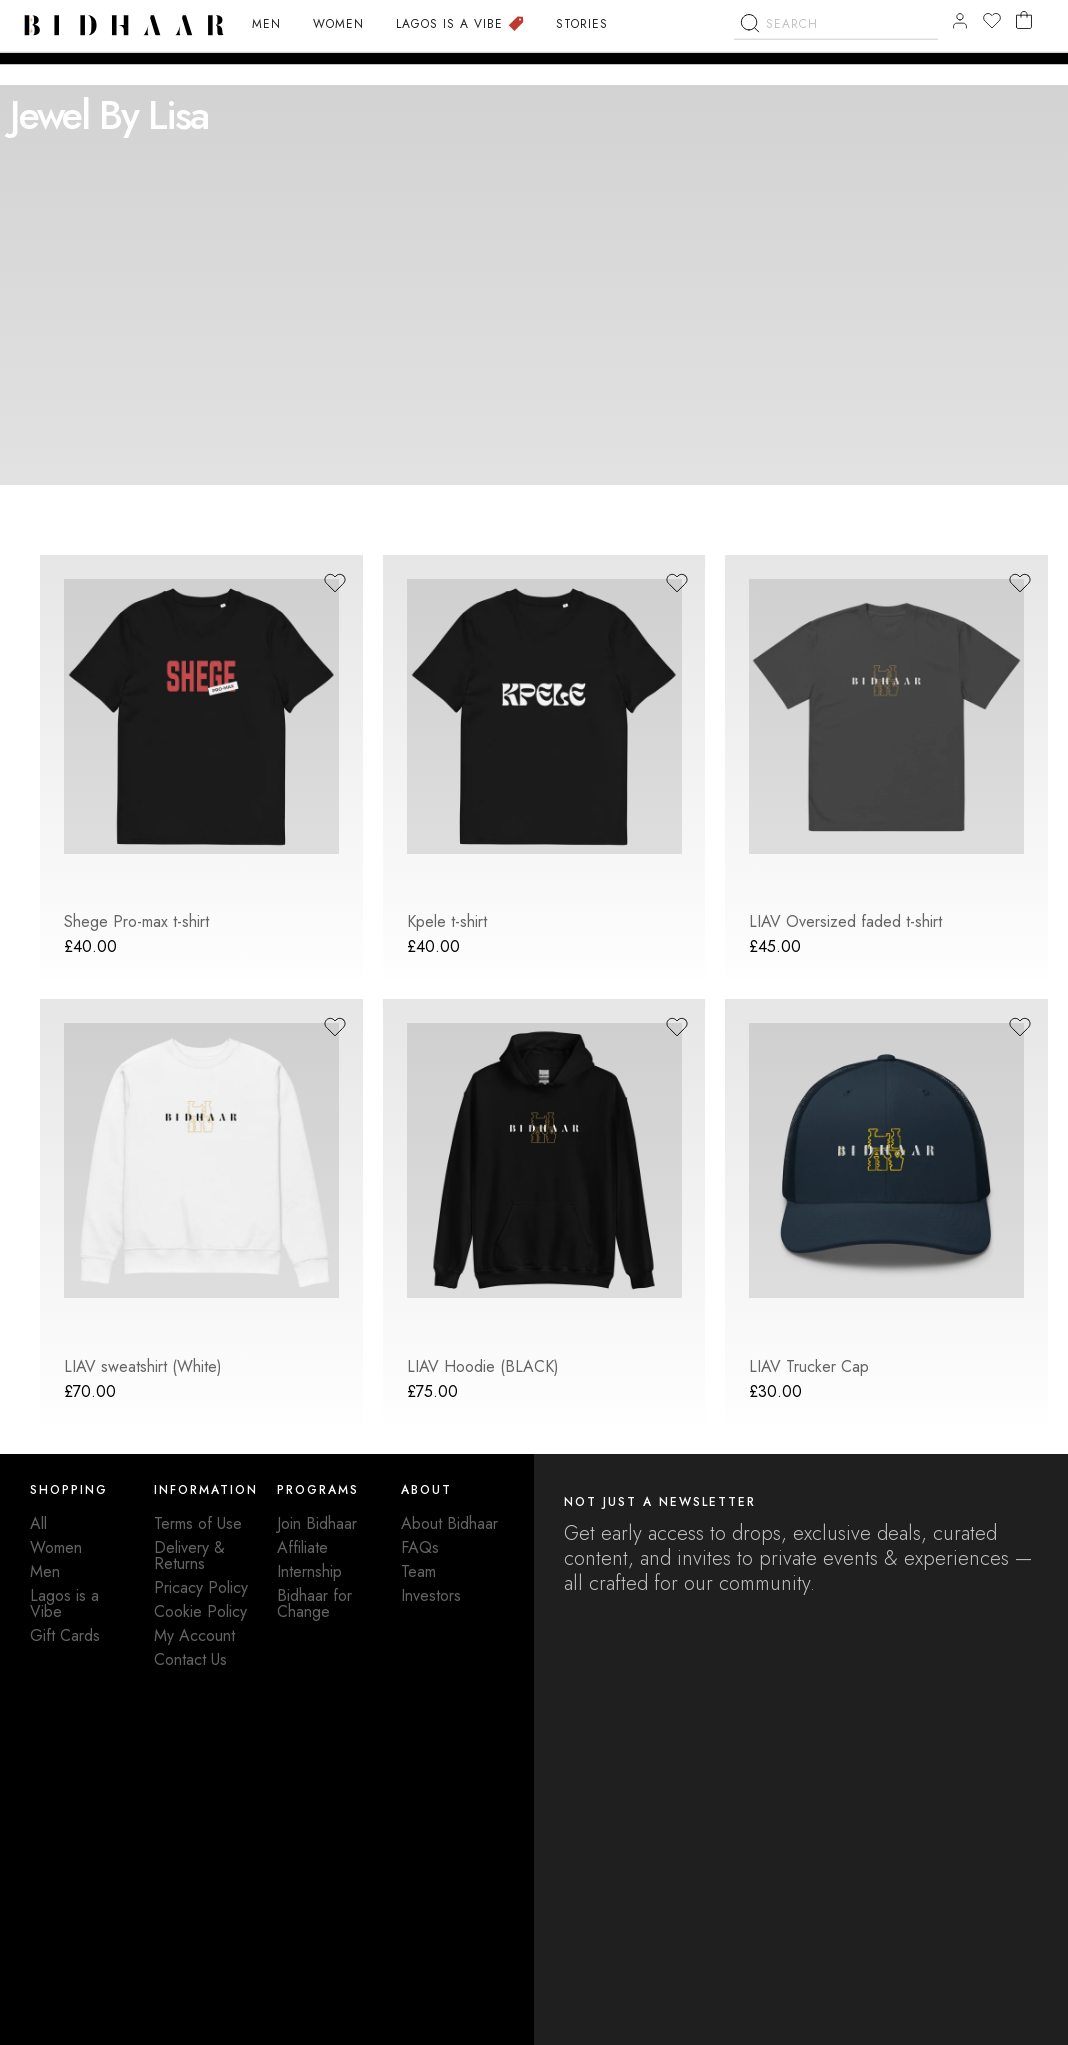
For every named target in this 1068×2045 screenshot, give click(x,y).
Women (56, 1547)
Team (418, 1571)
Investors (431, 1595)
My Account (194, 1635)
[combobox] (836, 59)
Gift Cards (65, 1635)
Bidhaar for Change (314, 1603)
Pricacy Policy (201, 1587)
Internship (309, 1571)
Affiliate (302, 1547)
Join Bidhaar (317, 1523)
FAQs (420, 1547)
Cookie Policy (200, 1611)
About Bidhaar (449, 1523)
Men (45, 1571)
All (38, 1523)
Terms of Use (198, 1523)
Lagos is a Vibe (64, 1603)
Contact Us (190, 1659)
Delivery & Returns (189, 1555)
